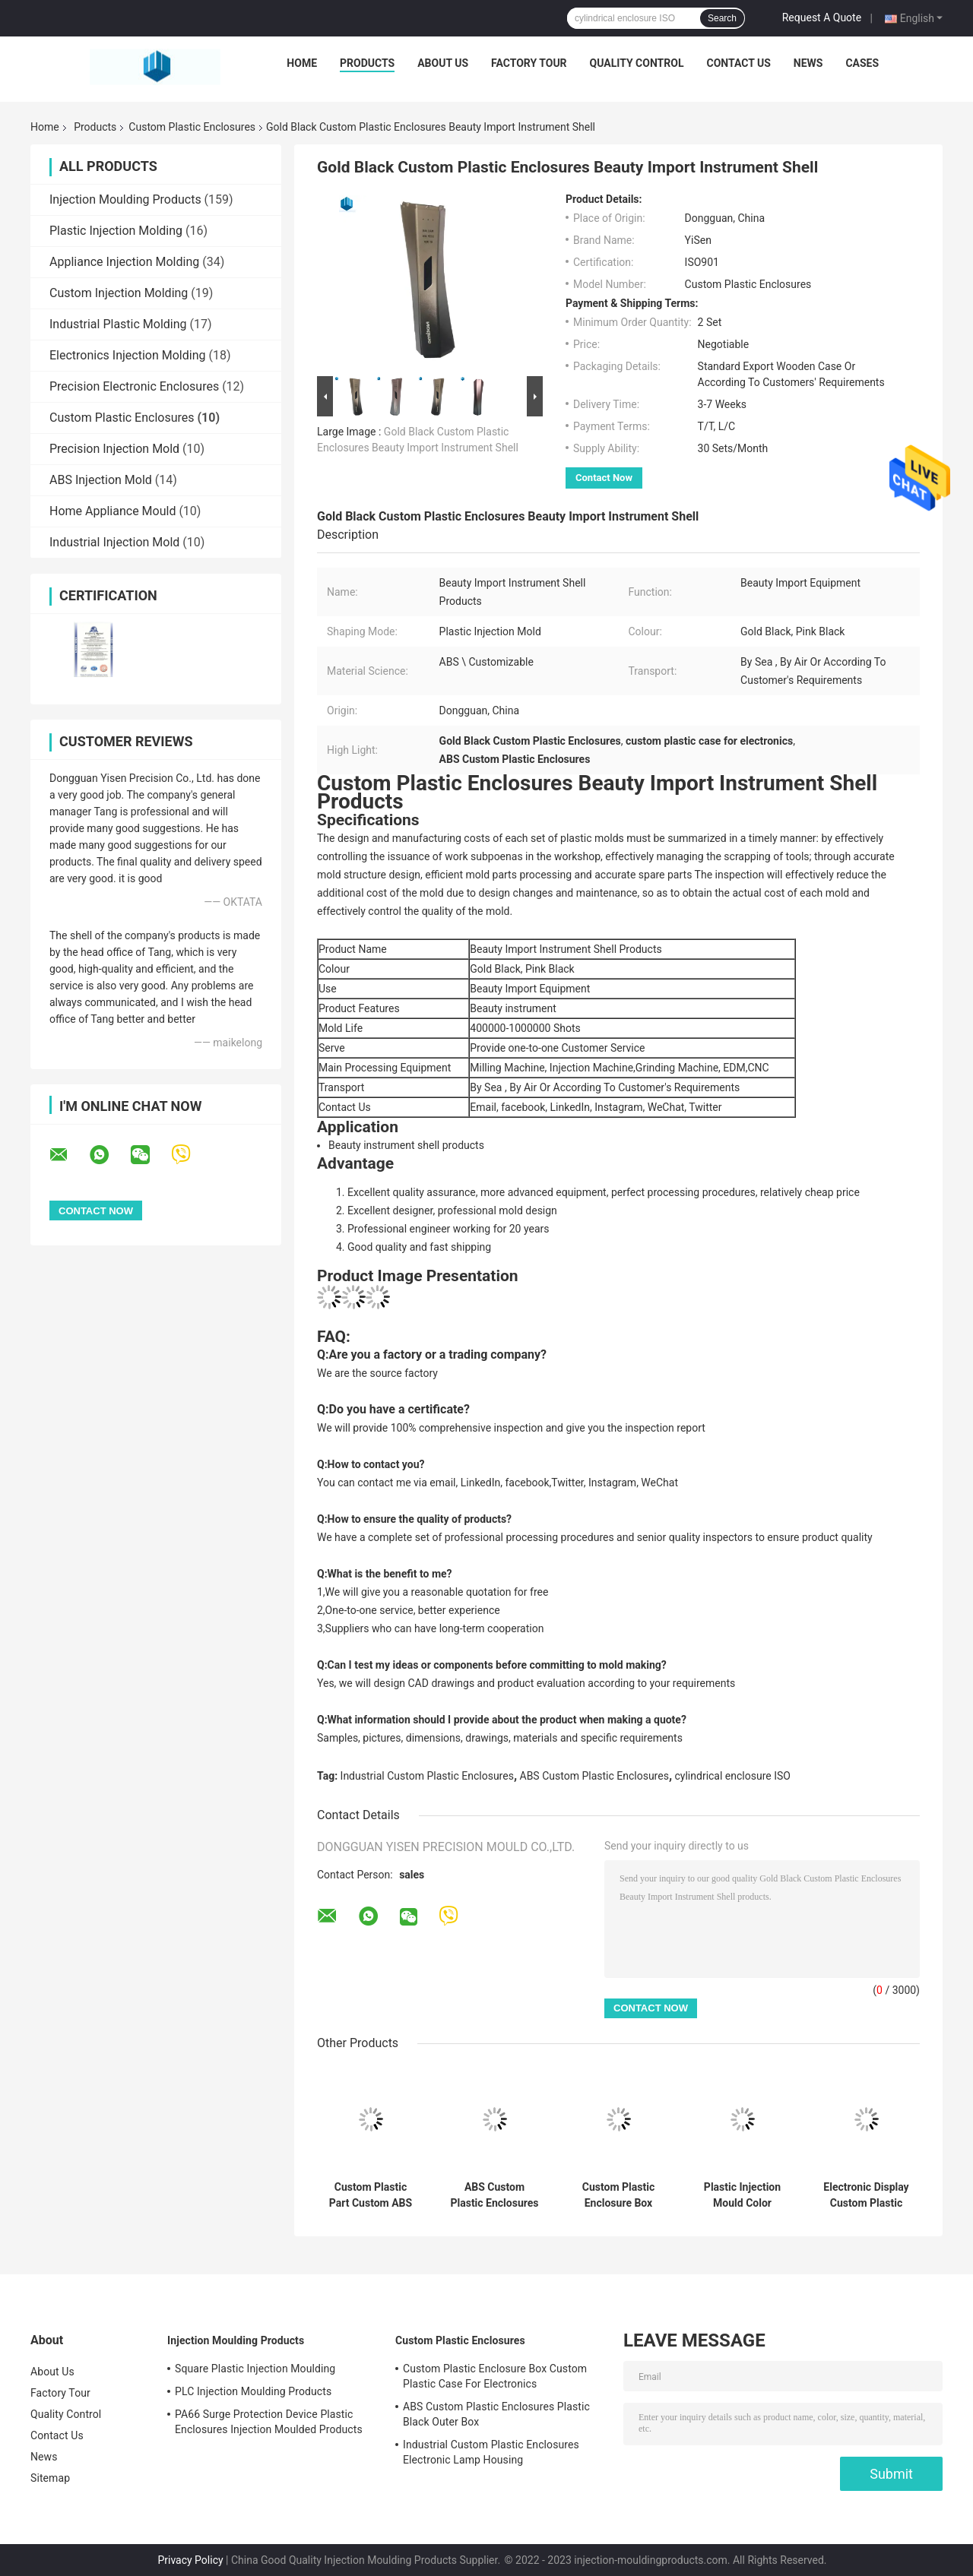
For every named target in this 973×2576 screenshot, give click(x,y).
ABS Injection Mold (100, 480)
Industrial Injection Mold (114, 542)
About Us (442, 63)
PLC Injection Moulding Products (253, 2391)
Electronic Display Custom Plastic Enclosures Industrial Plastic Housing (865, 2195)
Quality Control (637, 63)
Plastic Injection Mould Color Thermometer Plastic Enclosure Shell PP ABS (742, 2195)
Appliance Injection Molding (124, 262)
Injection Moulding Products (125, 199)
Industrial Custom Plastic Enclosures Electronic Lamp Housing (491, 2452)
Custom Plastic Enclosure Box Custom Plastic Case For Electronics (618, 2195)
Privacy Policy (190, 2560)
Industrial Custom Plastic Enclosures (427, 1776)
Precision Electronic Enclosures (134, 386)
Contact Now (603, 477)
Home (302, 63)
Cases (862, 63)
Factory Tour (529, 63)
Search (722, 18)
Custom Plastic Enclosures (191, 127)
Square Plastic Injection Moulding (255, 2368)
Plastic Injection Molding (115, 230)
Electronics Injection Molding (127, 355)
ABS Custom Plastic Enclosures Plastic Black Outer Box (494, 2195)
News (808, 63)
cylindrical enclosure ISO (733, 1776)
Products (367, 63)
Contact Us (738, 63)
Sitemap (50, 2478)
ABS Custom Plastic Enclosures (594, 1776)
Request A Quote (821, 17)
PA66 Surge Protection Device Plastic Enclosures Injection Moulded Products (269, 2421)
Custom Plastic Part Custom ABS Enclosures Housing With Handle (370, 2195)
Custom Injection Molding (118, 293)
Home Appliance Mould (112, 511)
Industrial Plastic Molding (118, 324)
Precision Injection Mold (114, 448)
